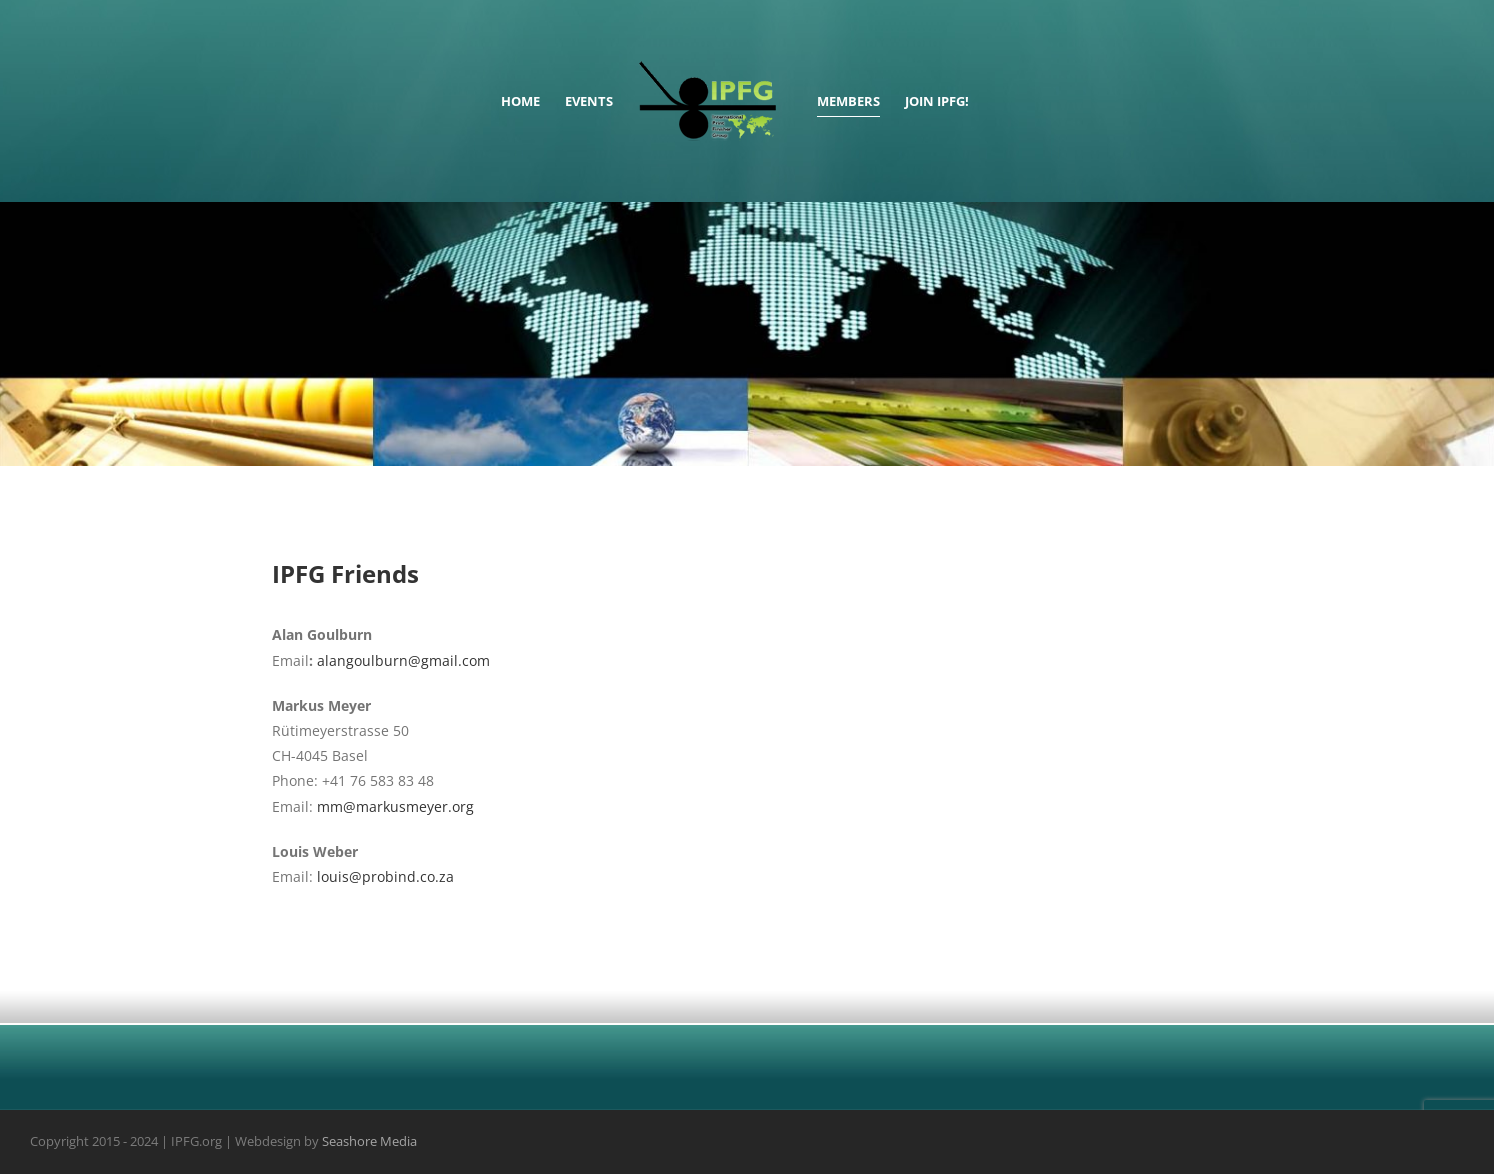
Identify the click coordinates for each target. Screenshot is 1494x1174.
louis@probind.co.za (385, 876)
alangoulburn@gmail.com (403, 660)
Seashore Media (369, 1142)
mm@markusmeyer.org (395, 806)
